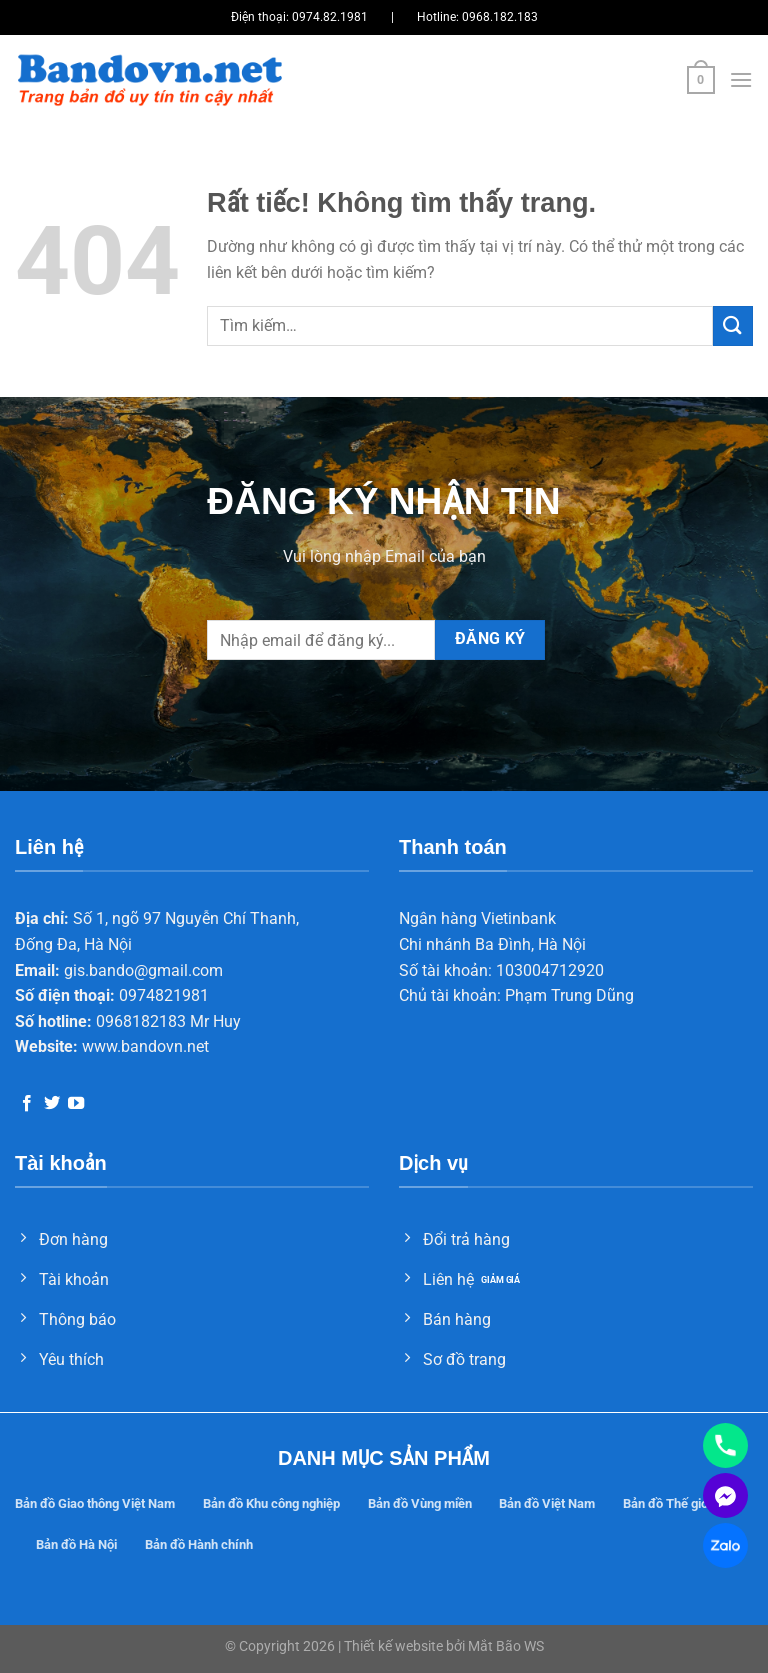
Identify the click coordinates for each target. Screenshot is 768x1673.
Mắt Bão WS (506, 1646)
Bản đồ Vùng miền (420, 1503)
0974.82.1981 (330, 17)
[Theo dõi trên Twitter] (52, 1104)
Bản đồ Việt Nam (547, 1503)
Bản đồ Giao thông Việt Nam (95, 1503)
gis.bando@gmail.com (143, 970)
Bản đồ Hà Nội (76, 1544)
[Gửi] (733, 325)
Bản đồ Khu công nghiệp (271, 1503)
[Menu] (741, 79)
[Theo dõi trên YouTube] (76, 1104)
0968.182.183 (500, 17)
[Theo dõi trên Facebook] (27, 1104)
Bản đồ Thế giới (667, 1503)
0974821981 (164, 995)
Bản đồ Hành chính (199, 1544)
